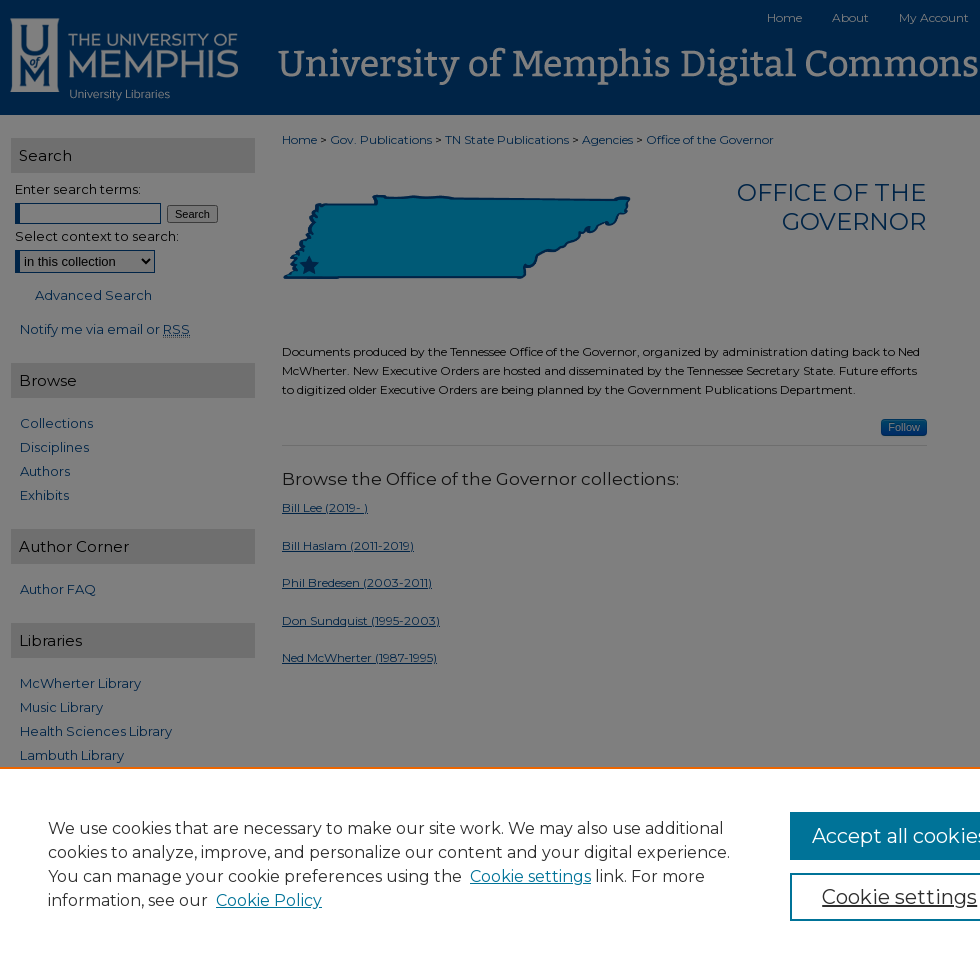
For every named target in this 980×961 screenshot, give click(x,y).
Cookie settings (530, 876)
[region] (490, 864)
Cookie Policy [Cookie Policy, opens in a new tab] (269, 900)
